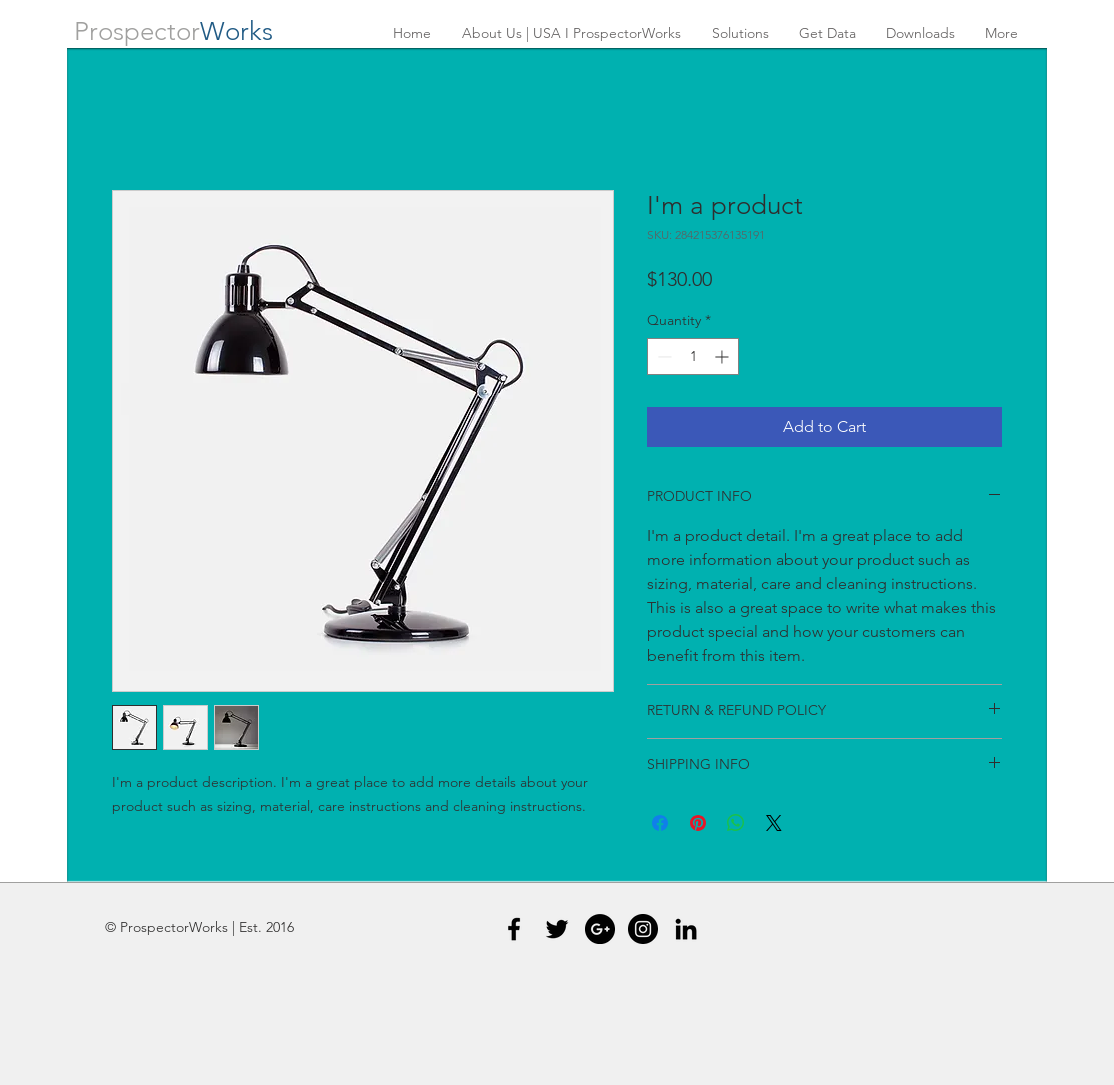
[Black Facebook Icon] (514, 929)
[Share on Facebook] (660, 823)
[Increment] (723, 356)
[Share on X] (774, 823)
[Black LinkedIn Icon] (686, 929)
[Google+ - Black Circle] (600, 929)
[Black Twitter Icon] (557, 929)
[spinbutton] (693, 356)
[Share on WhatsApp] (736, 823)
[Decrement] (662, 356)
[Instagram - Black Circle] (643, 929)
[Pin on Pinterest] (698, 823)
